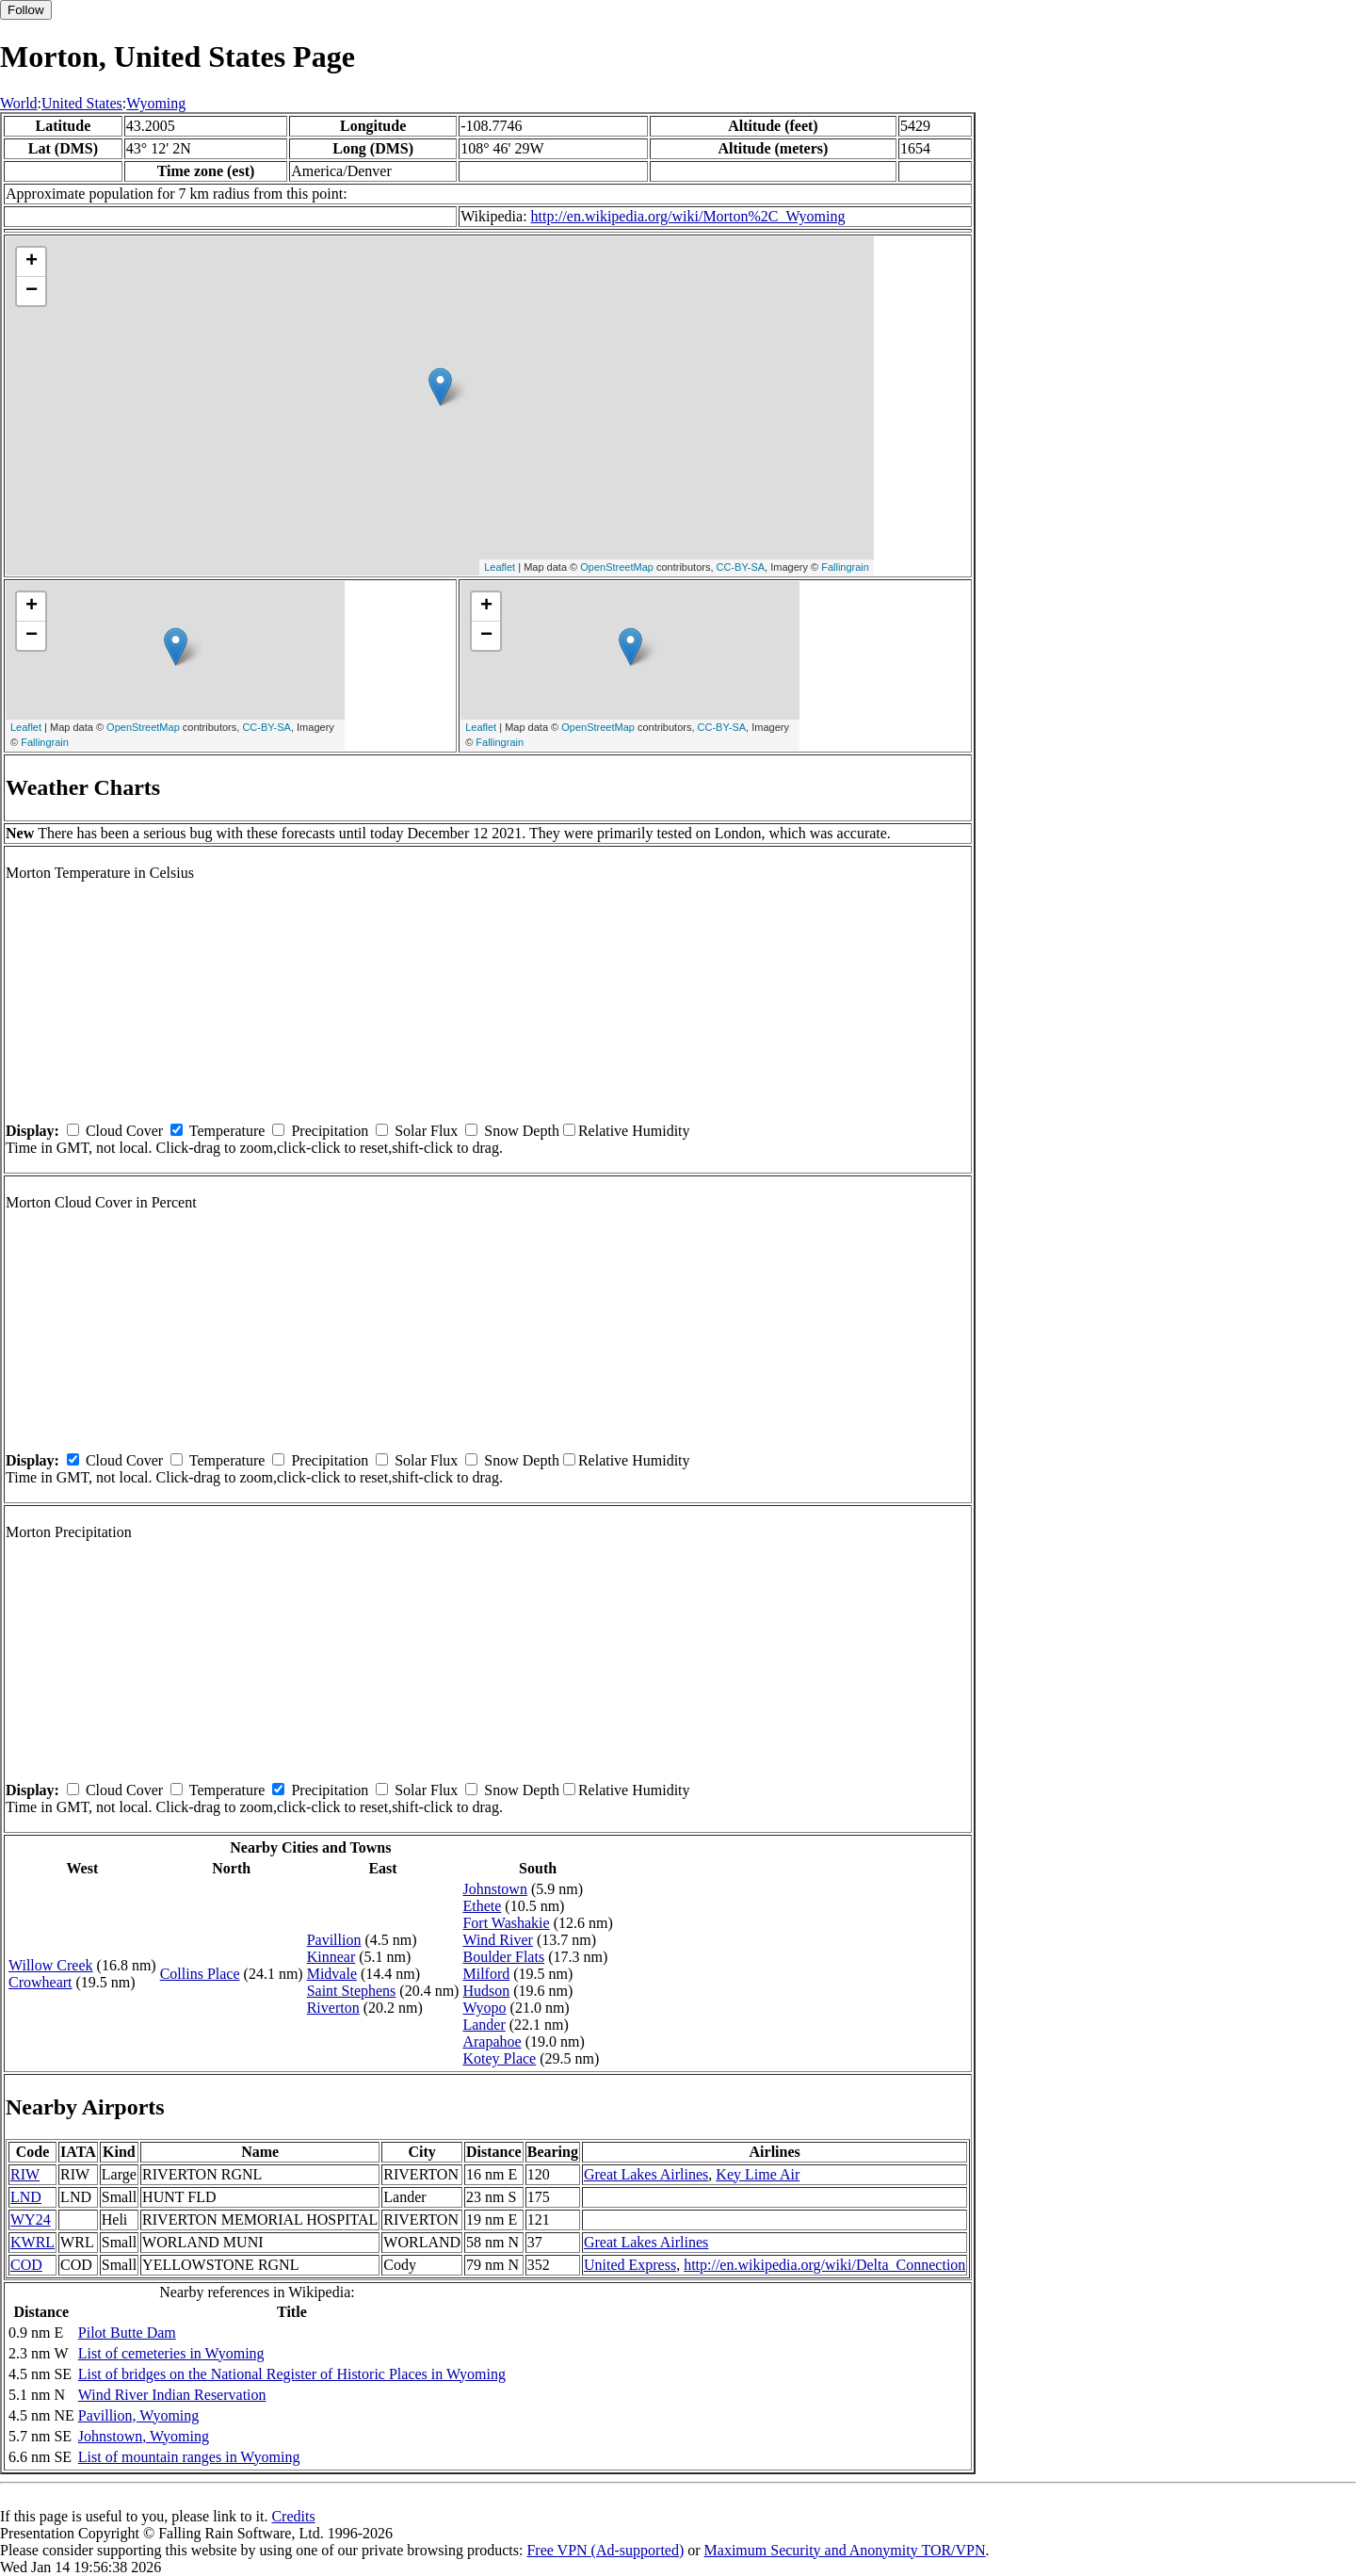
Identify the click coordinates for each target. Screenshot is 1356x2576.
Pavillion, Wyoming (139, 2415)
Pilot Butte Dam (127, 2333)
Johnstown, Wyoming (143, 2436)
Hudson (485, 1991)
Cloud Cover (124, 1131)
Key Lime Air (757, 2174)
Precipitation (329, 1131)
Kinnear (331, 1957)
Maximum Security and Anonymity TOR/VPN (845, 2550)
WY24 (30, 2219)
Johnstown (494, 1889)
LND (25, 2197)
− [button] (31, 291)
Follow (26, 10)
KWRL (32, 2242)
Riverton (333, 2008)
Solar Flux (426, 1131)
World (19, 103)
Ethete (481, 1906)
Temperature (227, 1131)
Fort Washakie (505, 1923)
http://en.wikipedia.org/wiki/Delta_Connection (824, 2265)
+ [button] (31, 262)
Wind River (497, 1940)
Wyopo (484, 2008)
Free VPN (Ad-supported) (605, 2550)
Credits (293, 2516)
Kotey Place (499, 2058)
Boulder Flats (503, 1957)
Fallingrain (845, 567)
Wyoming (156, 103)
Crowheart (40, 1982)
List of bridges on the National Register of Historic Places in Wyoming (292, 2374)
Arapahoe (491, 2041)
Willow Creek (50, 1965)
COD (26, 2265)
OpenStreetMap (617, 567)
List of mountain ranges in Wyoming (189, 2457)
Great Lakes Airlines (646, 2174)
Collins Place (200, 1974)
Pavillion (334, 1940)
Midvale (332, 1974)
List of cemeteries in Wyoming (171, 2353)
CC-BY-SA (741, 567)
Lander (483, 2025)
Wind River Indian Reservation (172, 2395)
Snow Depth (521, 1131)
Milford (485, 1974)
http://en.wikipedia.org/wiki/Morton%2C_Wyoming (688, 216)
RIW (25, 2174)
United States (81, 103)
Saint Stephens (351, 1991)
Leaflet (499, 567)
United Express (630, 2265)
